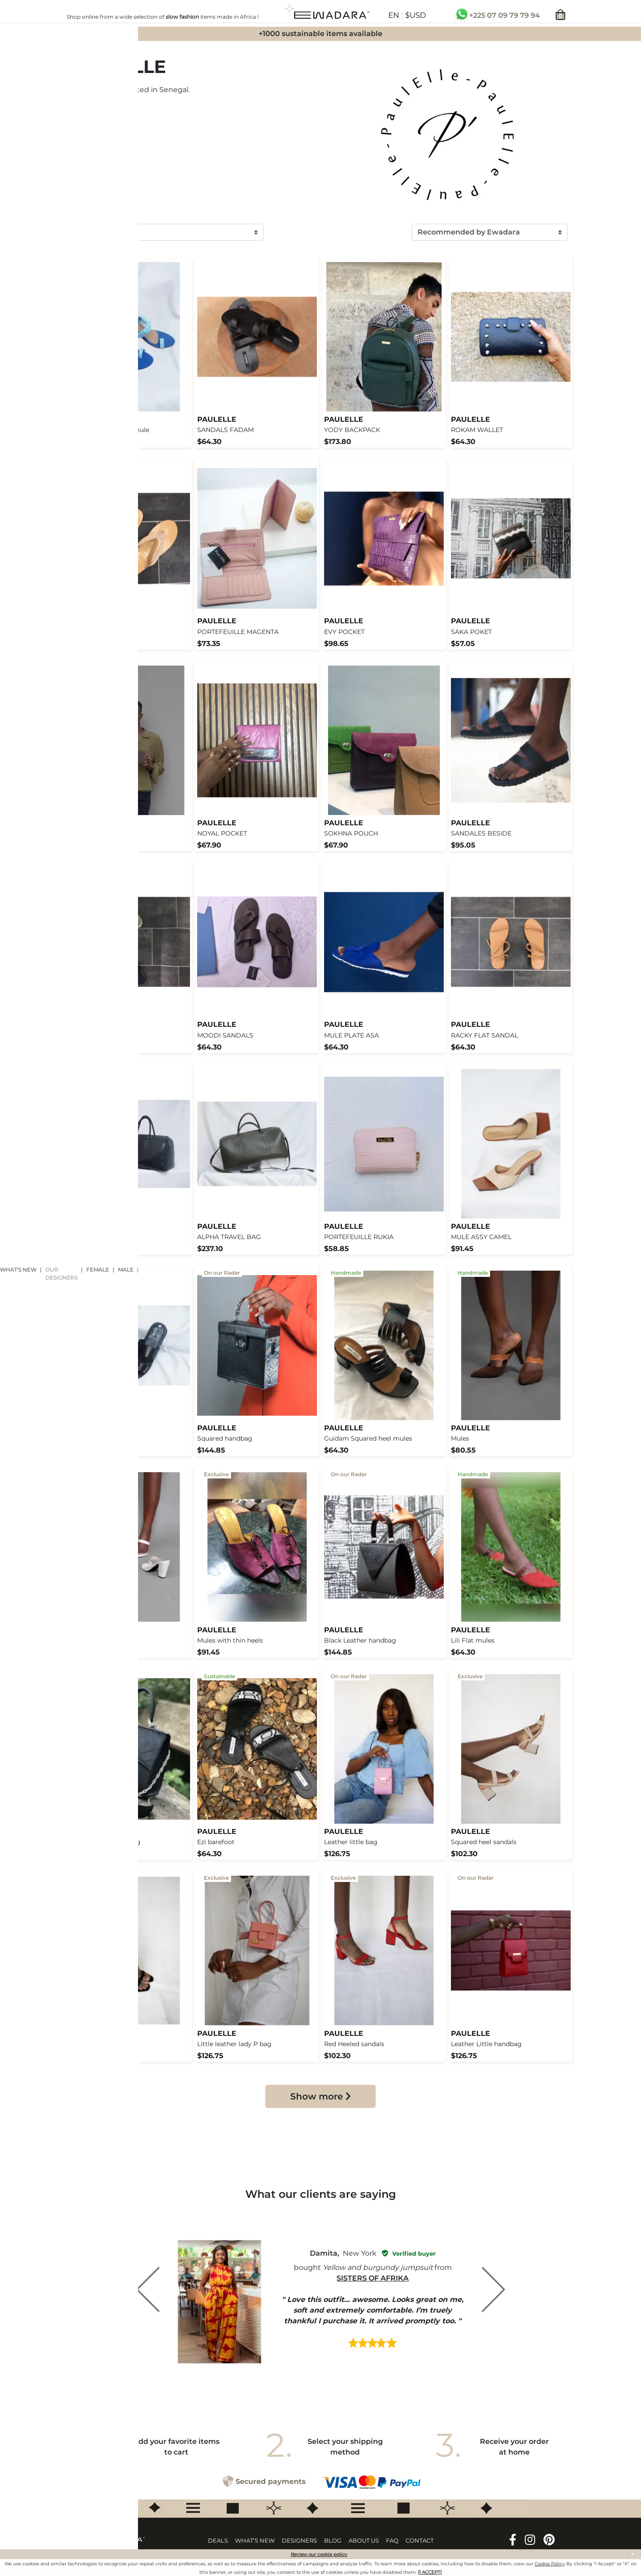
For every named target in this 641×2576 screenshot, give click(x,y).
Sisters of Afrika (373, 2278)
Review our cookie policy (319, 2554)
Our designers (61, 1273)
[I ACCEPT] (430, 2572)
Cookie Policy (550, 2564)
